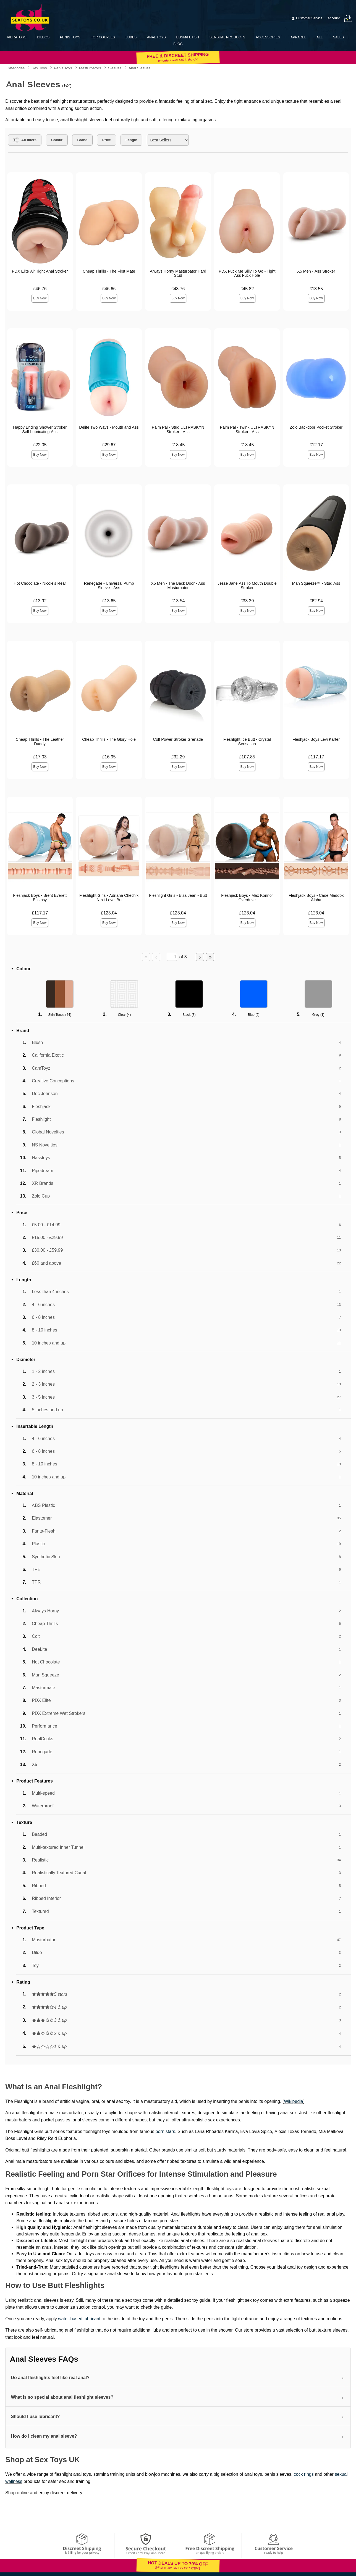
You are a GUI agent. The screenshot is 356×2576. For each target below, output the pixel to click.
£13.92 (40, 600)
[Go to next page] (200, 957)
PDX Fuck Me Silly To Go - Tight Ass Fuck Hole (247, 273)
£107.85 (247, 757)
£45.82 (247, 288)
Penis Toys (70, 37)
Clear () (124, 1015)
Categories (15, 68)
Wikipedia (293, 2101)
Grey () (318, 1015)
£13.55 (316, 288)
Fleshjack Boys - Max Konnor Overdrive (247, 897)
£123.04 (109, 913)
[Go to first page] (146, 957)
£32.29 (178, 757)
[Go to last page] (210, 957)
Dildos (43, 37)
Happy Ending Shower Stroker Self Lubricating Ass (40, 429)
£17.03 (40, 757)
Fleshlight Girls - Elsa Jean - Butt (178, 895)
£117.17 (316, 757)
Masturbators (90, 68)
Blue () (254, 1015)
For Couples (103, 37)
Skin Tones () (59, 1015)
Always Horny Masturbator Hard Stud (178, 273)
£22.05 (40, 444)
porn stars (165, 2131)
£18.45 (178, 444)
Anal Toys (156, 37)
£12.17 (316, 444)
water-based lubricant (79, 2318)
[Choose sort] (168, 140)
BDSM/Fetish (187, 37)
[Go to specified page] (172, 957)
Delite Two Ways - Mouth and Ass (109, 427)
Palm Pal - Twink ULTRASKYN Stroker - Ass (247, 429)
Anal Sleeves (139, 68)
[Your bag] (348, 18)
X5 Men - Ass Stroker (316, 271)
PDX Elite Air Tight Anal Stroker (40, 271)
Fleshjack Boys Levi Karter (316, 739)
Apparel (298, 37)
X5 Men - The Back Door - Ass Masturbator (178, 585)
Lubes (131, 37)
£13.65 (109, 600)
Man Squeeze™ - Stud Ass (316, 583)
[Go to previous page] (156, 957)
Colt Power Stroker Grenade (178, 739)
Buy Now (39, 298)
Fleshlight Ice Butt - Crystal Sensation (247, 741)
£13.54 (178, 600)
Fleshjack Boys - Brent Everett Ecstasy (40, 897)
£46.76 (40, 288)
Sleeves (114, 68)
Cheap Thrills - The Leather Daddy (40, 741)
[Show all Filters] (25, 140)
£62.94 (316, 600)
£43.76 (178, 288)
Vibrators (17, 37)
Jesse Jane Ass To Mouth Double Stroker (247, 585)
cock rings (304, 2474)
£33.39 (247, 600)
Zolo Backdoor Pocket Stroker (316, 427)
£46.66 (109, 288)
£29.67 (109, 444)
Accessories (268, 37)
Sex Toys (39, 68)
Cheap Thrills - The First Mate (109, 271)
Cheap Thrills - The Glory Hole (109, 739)
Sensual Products (227, 37)
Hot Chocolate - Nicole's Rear (40, 583)
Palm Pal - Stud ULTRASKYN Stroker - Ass (178, 429)
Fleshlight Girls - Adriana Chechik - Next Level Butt (108, 897)
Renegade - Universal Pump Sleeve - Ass (109, 585)
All (319, 37)
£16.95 (109, 757)
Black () (188, 1015)
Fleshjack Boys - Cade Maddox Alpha (316, 897)
